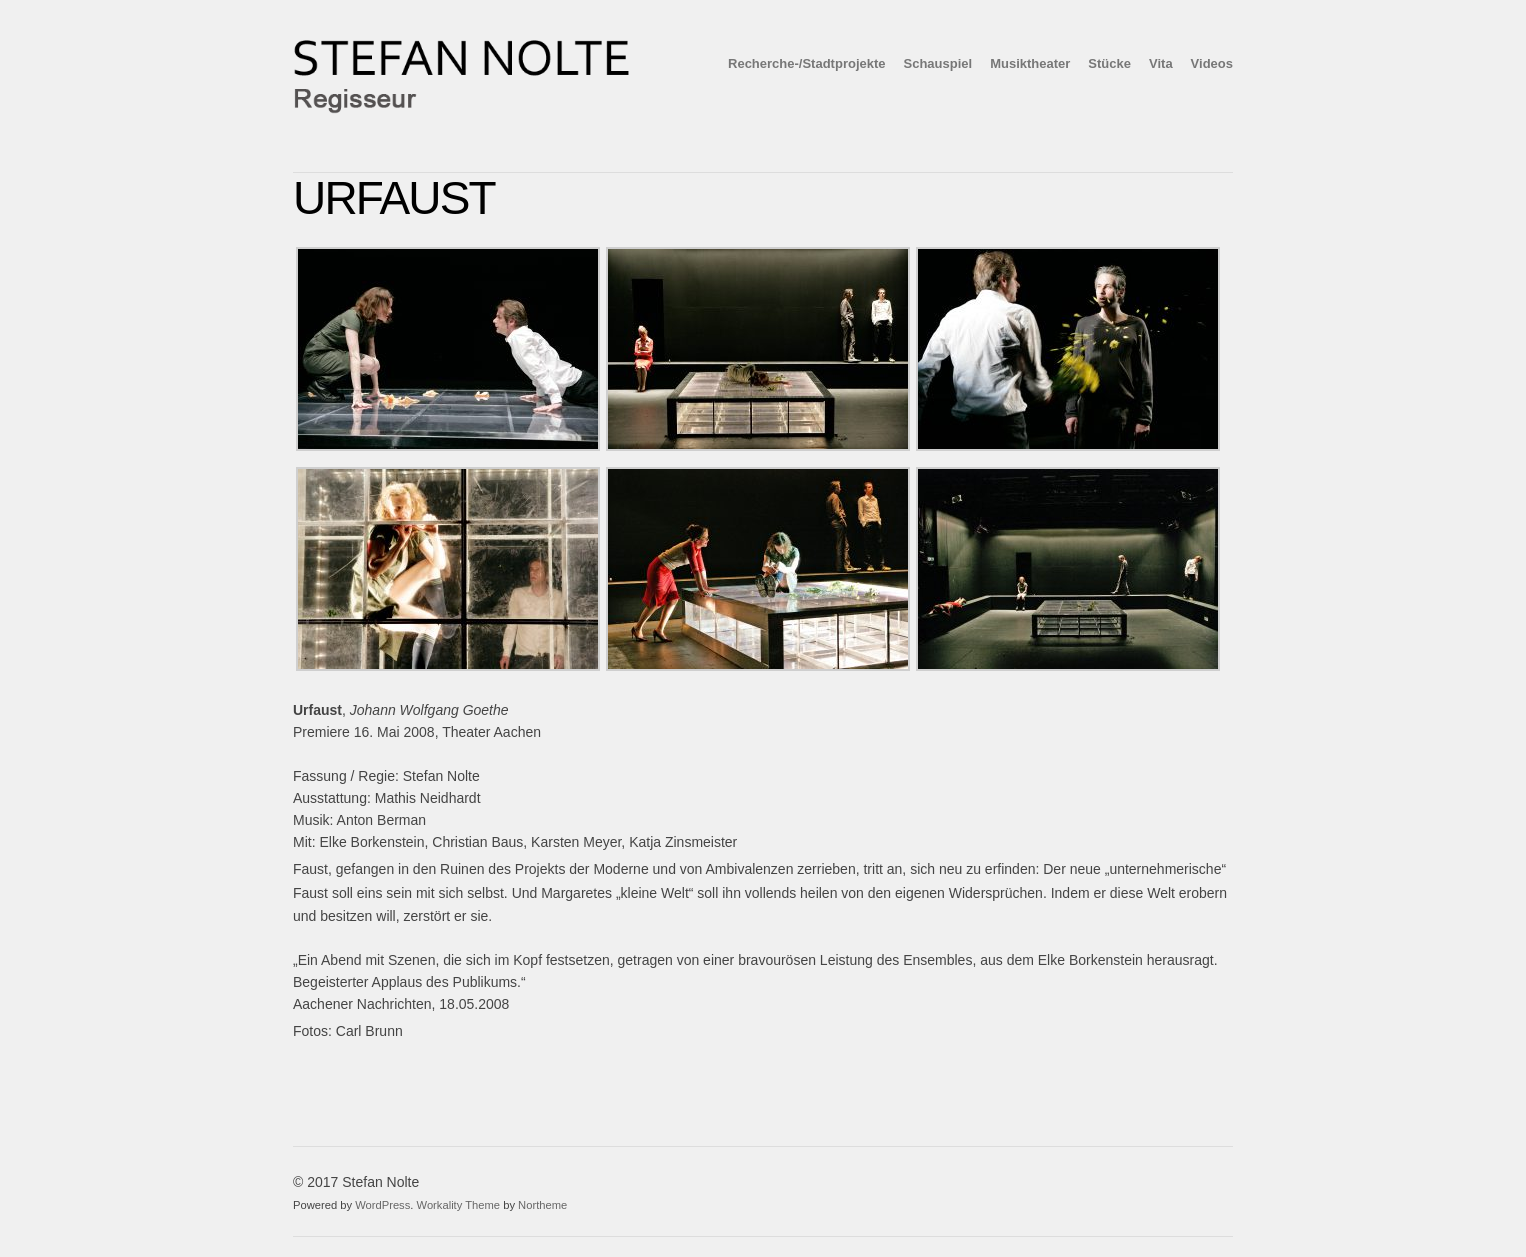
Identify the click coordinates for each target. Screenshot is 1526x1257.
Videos (1212, 63)
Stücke (1109, 63)
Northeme (542, 1205)
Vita (1161, 63)
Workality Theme (459, 1205)
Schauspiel (938, 63)
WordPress (382, 1205)
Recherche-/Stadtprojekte (807, 63)
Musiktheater (1030, 63)
